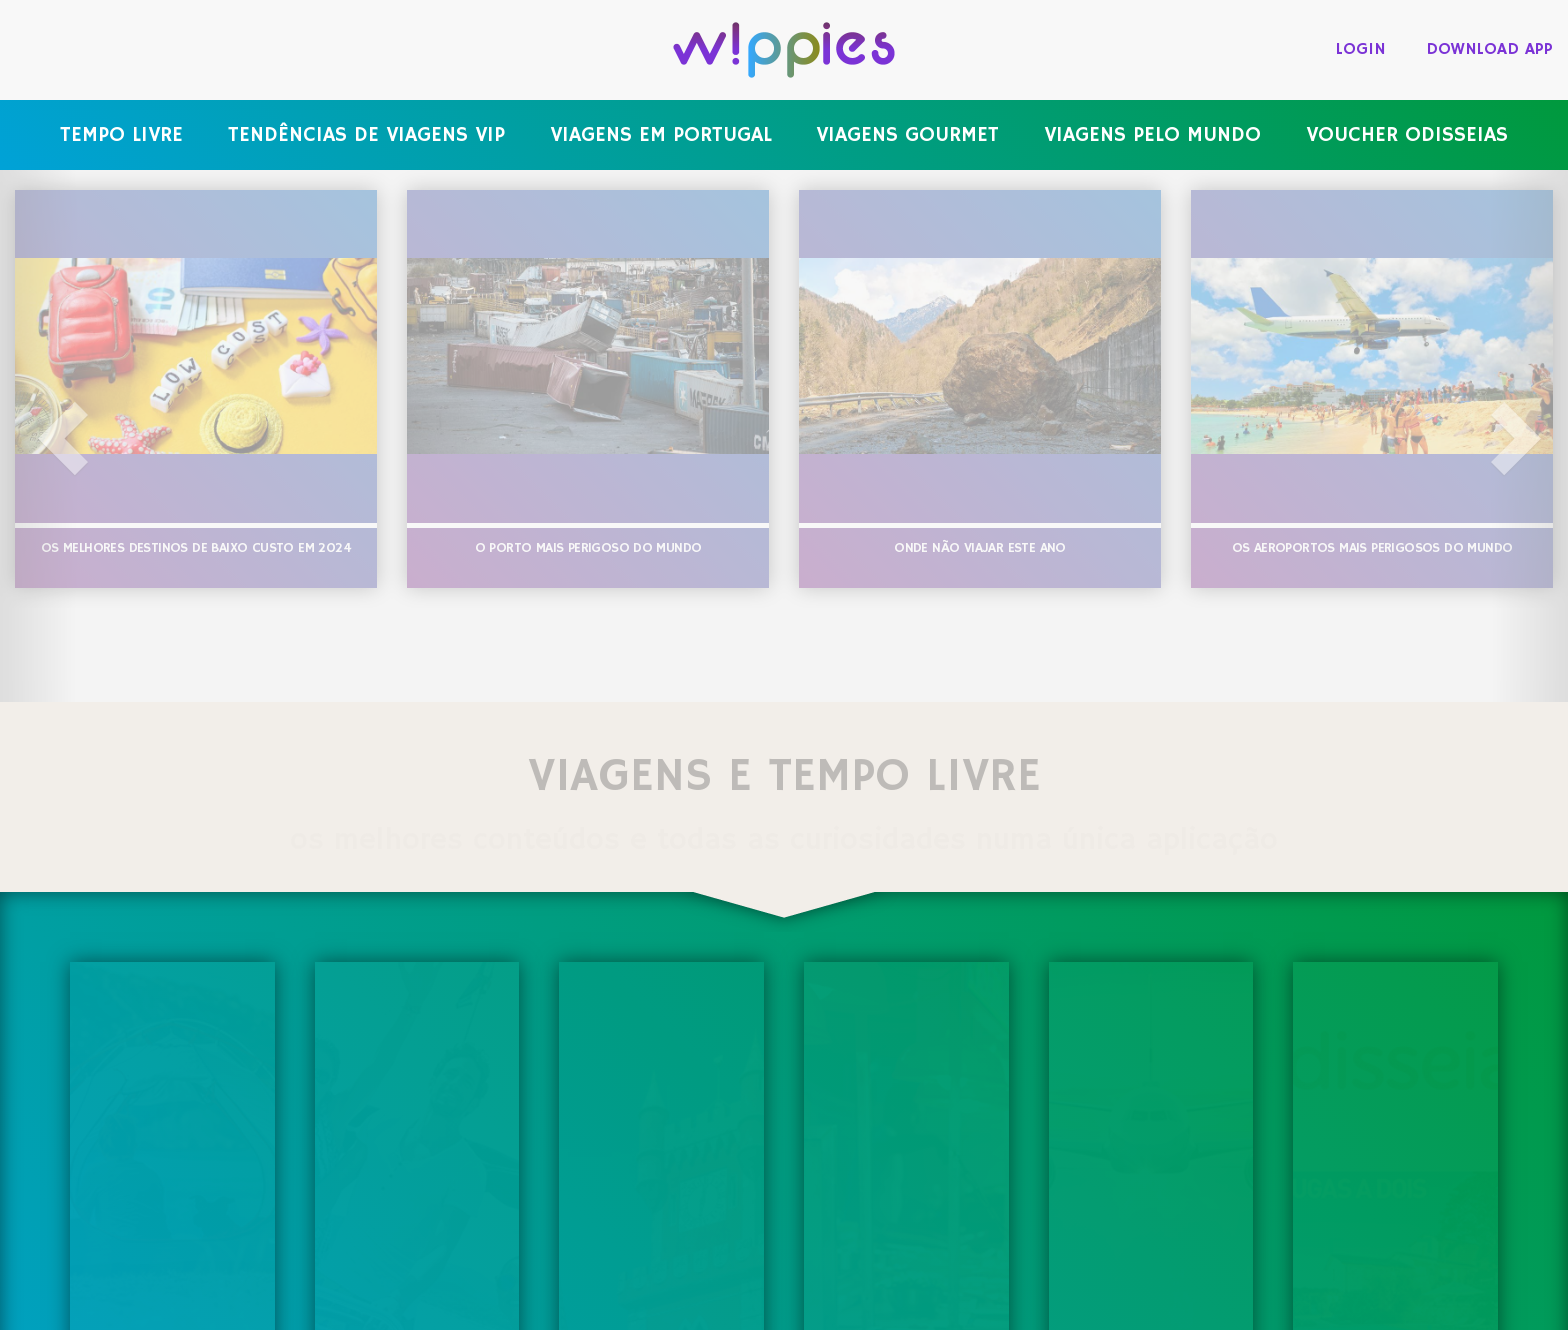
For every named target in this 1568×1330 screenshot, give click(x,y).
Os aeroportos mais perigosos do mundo (1372, 548)
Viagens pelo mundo (1152, 135)
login (1361, 49)
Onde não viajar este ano (980, 548)
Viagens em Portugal (661, 135)
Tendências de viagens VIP (366, 135)
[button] (39, 436)
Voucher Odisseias (1407, 135)
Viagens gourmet (907, 135)
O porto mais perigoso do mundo (588, 548)
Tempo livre (121, 135)
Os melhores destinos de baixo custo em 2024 (196, 548)
